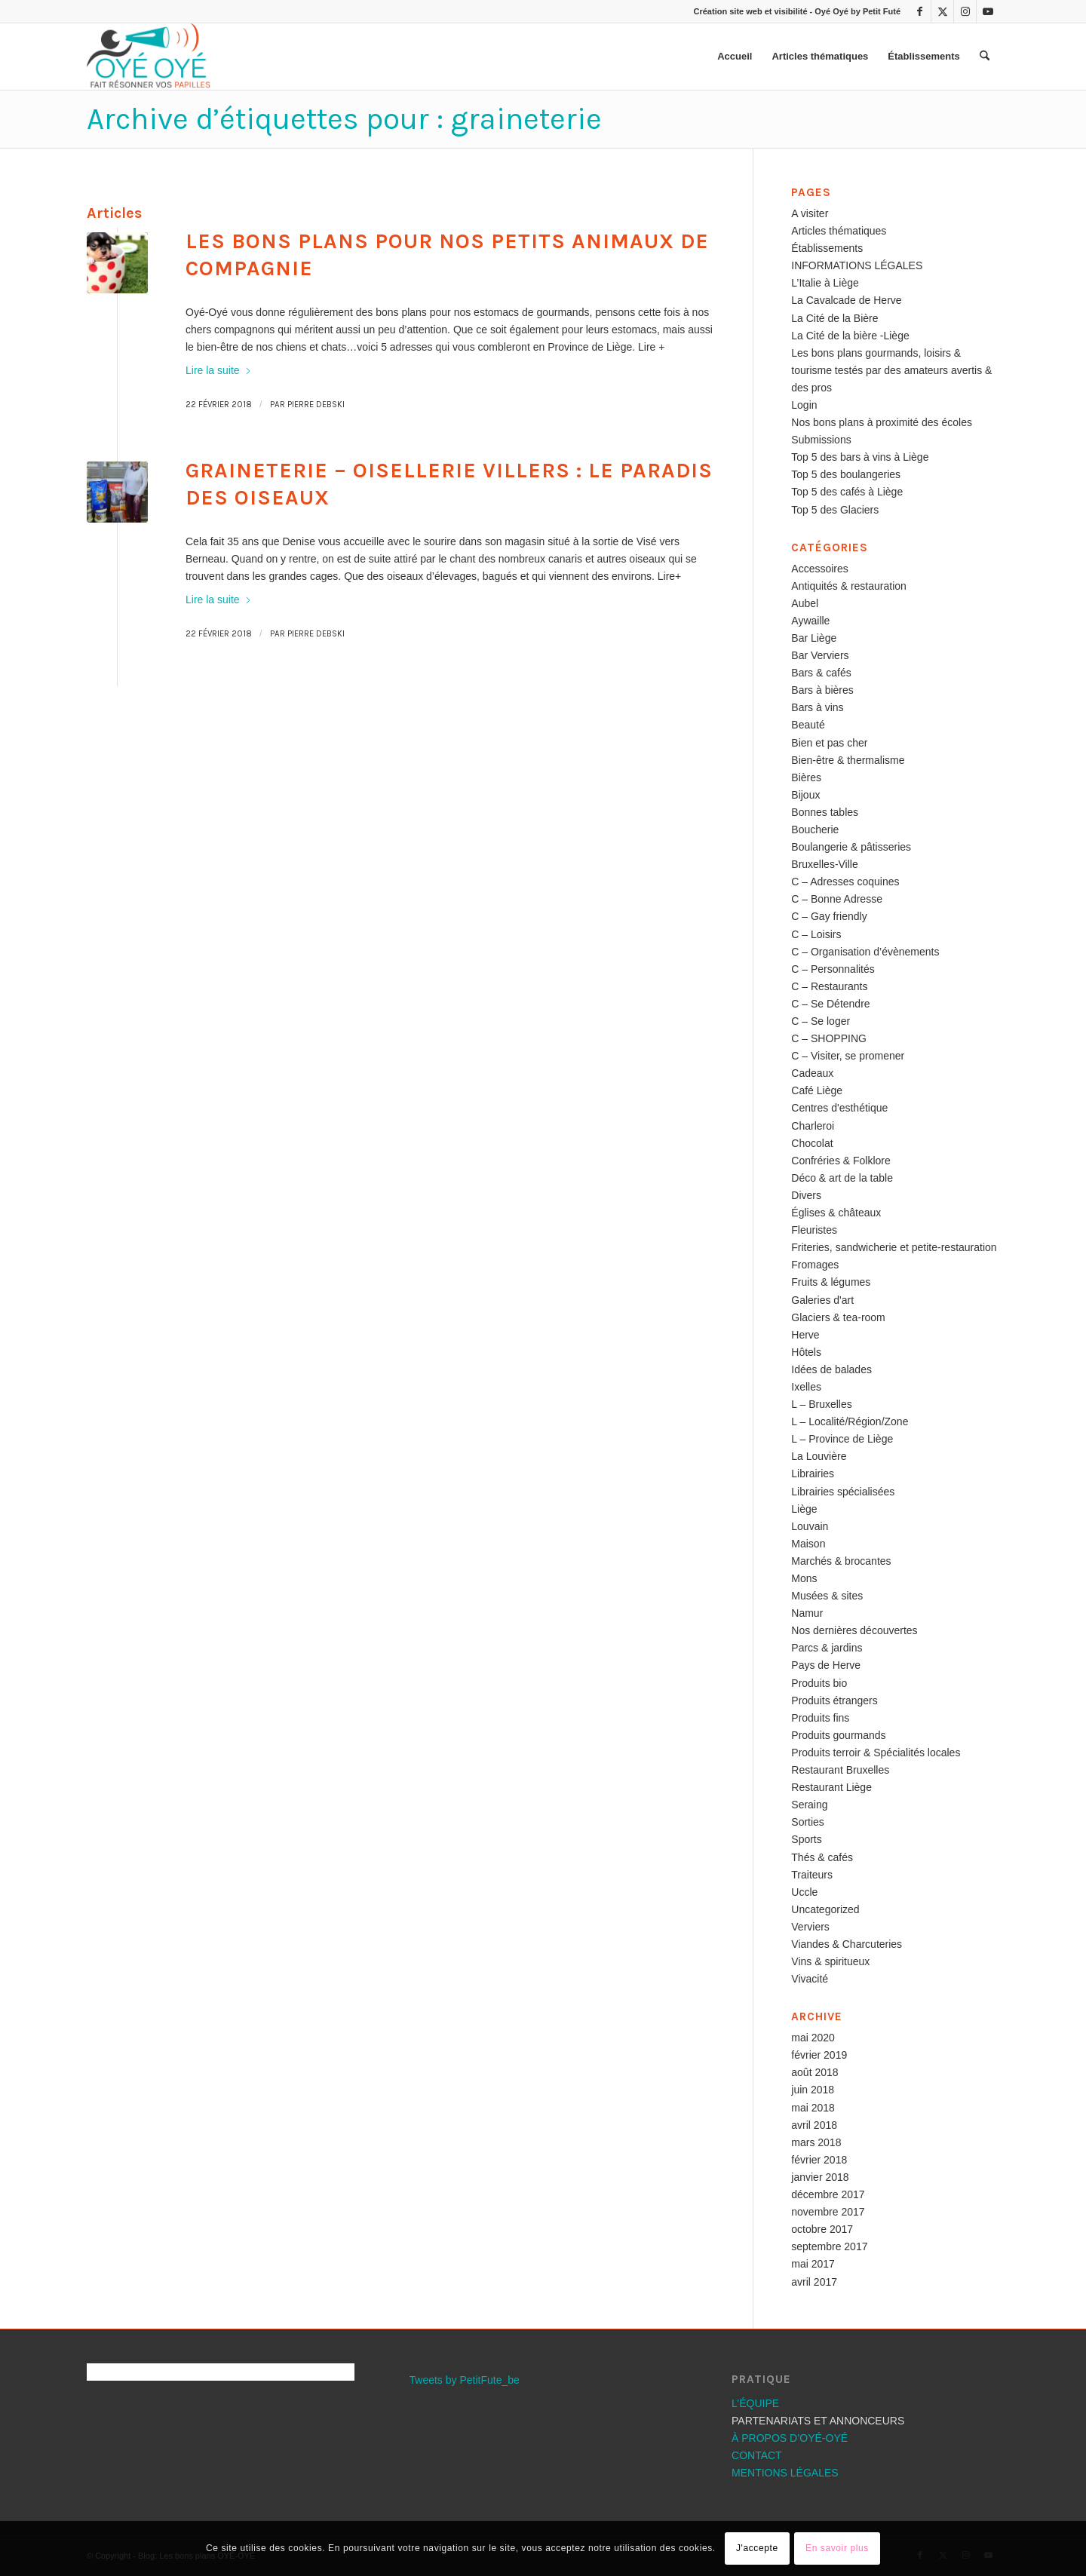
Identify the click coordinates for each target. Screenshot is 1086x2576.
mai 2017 (813, 2264)
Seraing (809, 1805)
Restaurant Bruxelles (840, 1770)
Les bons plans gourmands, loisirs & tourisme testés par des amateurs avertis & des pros (891, 370)
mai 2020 (813, 2038)
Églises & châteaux (836, 1213)
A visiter (809, 213)
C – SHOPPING (829, 1038)
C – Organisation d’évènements (865, 952)
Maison (808, 1544)
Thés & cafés (822, 1857)
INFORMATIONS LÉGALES (856, 265)
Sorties (807, 1822)
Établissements (827, 248)
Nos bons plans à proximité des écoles (881, 422)
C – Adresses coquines (845, 882)
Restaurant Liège (831, 1787)
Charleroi (812, 1126)
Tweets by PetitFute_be (465, 2380)
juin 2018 (812, 2090)
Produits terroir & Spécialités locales (875, 1752)
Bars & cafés (821, 673)
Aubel (804, 603)
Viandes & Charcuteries (846, 1944)
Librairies (812, 1473)
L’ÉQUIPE (755, 2403)
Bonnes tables (824, 812)
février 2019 (819, 2055)
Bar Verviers (819, 655)
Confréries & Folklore (841, 1161)
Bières (806, 777)
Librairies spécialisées (842, 1492)
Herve (805, 1335)
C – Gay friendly (829, 916)
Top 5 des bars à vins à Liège (859, 457)
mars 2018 (816, 2142)
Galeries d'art (822, 1300)
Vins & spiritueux (830, 1961)
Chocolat (812, 1143)
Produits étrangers (834, 1700)
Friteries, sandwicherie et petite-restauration (893, 1247)
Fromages (815, 1265)
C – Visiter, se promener (847, 1056)
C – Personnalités (833, 969)
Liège (804, 1509)
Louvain (809, 1526)
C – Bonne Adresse (836, 899)
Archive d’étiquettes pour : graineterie (344, 118)
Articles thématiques (838, 231)
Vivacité (809, 1979)
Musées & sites (827, 1596)
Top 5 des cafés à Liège (847, 492)
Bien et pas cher (829, 743)
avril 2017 (814, 2282)
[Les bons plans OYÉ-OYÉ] (148, 56)
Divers (806, 1195)
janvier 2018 (819, 2177)
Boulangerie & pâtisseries (851, 847)
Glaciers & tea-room (838, 1317)
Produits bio (819, 1683)
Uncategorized (825, 1909)
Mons (804, 1578)
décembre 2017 (827, 2194)
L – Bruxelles (821, 1404)
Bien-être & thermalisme (847, 760)
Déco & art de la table (842, 1178)
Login (804, 405)
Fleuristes (814, 1230)
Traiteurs (812, 1875)
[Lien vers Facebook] (920, 11)
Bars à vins (817, 707)
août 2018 (814, 2072)
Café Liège (816, 1090)
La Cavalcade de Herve (846, 300)
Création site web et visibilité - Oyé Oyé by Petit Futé (797, 11)
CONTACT (757, 2455)
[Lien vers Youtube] (988, 11)
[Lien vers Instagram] (965, 11)
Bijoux (805, 795)
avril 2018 (814, 2125)
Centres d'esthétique (839, 1108)
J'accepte (757, 2548)
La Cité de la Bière (834, 318)
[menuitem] (734, 56)
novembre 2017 (827, 2212)
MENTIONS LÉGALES (785, 2473)
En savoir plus (837, 2548)
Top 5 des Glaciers (835, 510)
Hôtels (806, 1352)
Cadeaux (812, 1073)
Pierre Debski (316, 404)
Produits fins (820, 1718)
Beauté (807, 725)
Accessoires (819, 569)
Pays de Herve (826, 1665)
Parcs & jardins (826, 1648)
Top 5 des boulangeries (845, 474)
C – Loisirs (816, 934)
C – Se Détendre (830, 1004)
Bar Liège (813, 638)
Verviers (810, 1927)
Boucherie (815, 829)
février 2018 (819, 2160)
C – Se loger (820, 1021)
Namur (807, 1613)
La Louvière (818, 1456)
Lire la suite (219, 370)
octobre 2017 (822, 2229)
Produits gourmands (838, 1735)
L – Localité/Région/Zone (849, 1421)
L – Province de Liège (842, 1439)
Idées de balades (831, 1369)
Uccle (804, 1892)
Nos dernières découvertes (854, 1630)
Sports (806, 1839)
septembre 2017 (829, 2246)
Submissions (821, 440)
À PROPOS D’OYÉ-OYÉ (790, 2438)
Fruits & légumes (830, 1282)
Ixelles (806, 1387)
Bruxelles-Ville (824, 864)
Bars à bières (822, 690)
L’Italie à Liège (825, 283)
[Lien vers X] (942, 11)
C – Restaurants (829, 986)
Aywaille (810, 621)
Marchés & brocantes (841, 1561)
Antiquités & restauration (849, 586)
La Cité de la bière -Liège (850, 336)
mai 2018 (813, 2108)
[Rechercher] (984, 56)
